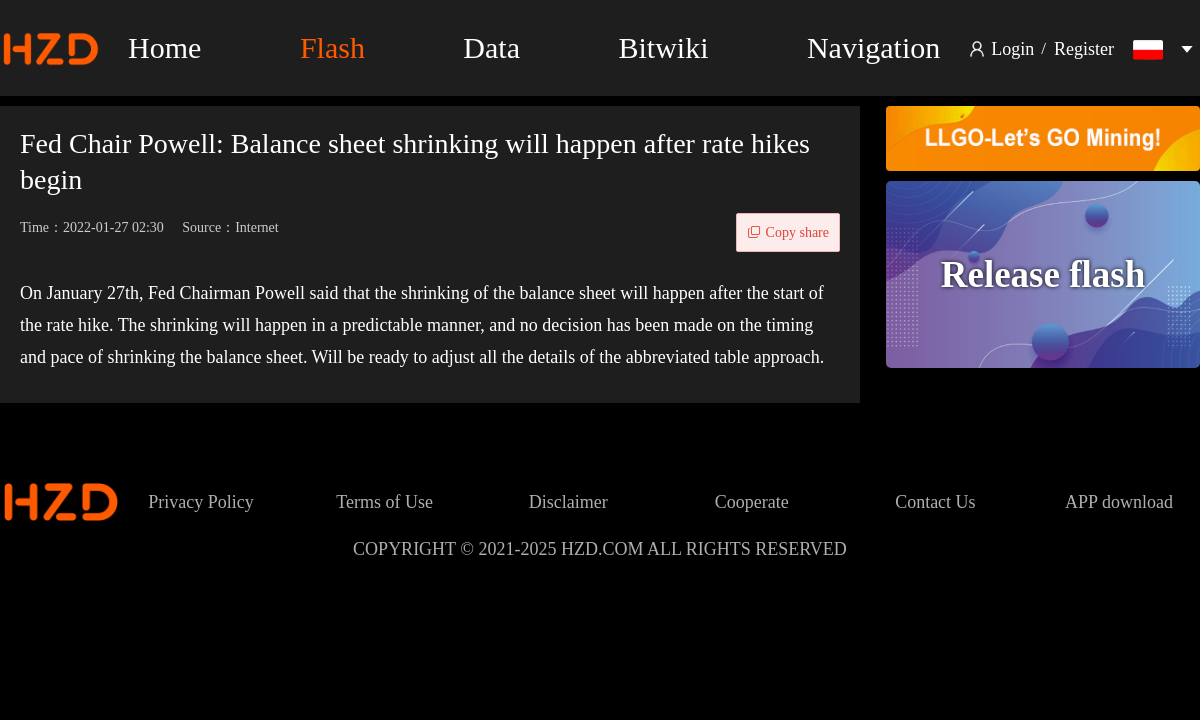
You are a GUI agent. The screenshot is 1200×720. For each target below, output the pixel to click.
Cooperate (752, 502)
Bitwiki (663, 47)
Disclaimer (568, 502)
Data (491, 47)
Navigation (873, 47)
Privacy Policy (201, 502)
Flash (332, 47)
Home (164, 47)
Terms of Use (384, 502)
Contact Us (935, 502)
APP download (1119, 502)
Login (1012, 49)
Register (1084, 49)
